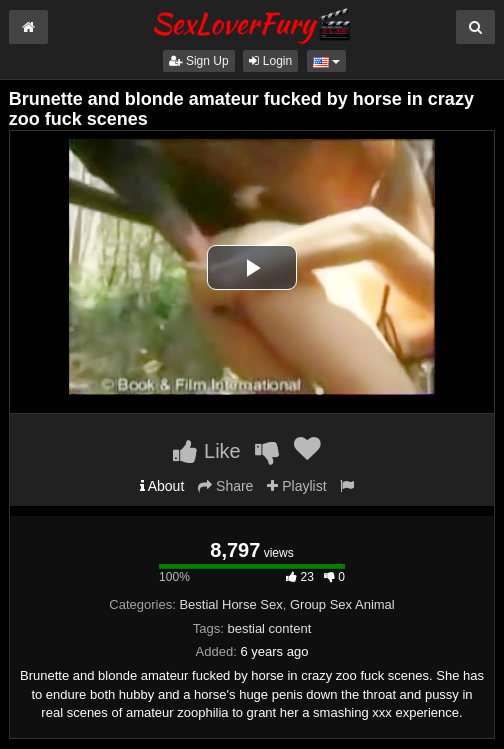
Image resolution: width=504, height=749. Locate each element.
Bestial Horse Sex (230, 604)
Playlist (296, 486)
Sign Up (199, 61)
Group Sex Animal (342, 604)
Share (225, 486)
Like (206, 451)
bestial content (269, 628)
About (162, 486)
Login (270, 61)
